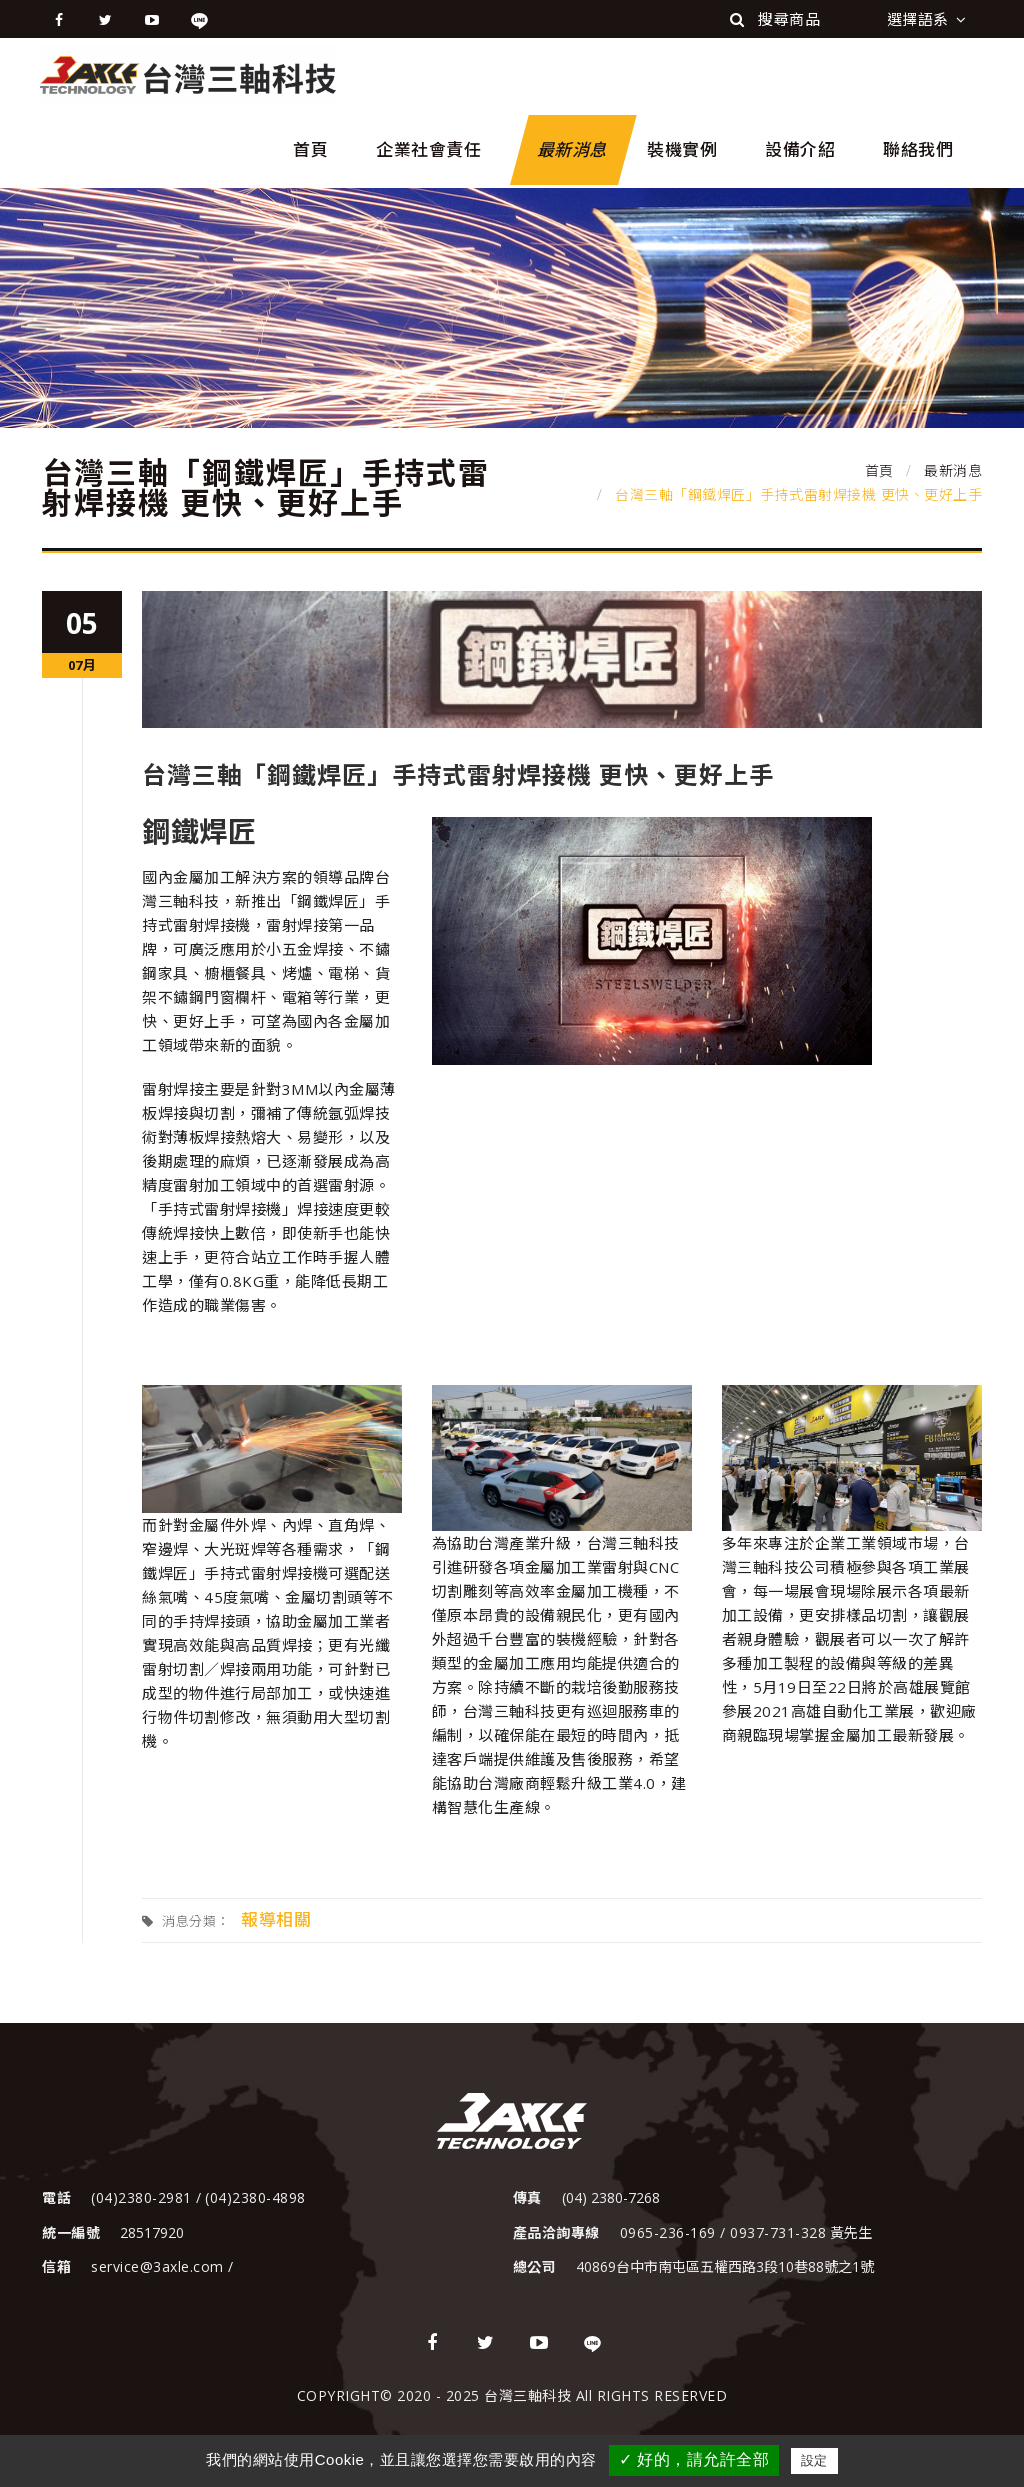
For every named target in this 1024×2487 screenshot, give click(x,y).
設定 (814, 2460)
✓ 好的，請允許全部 (694, 2459)
